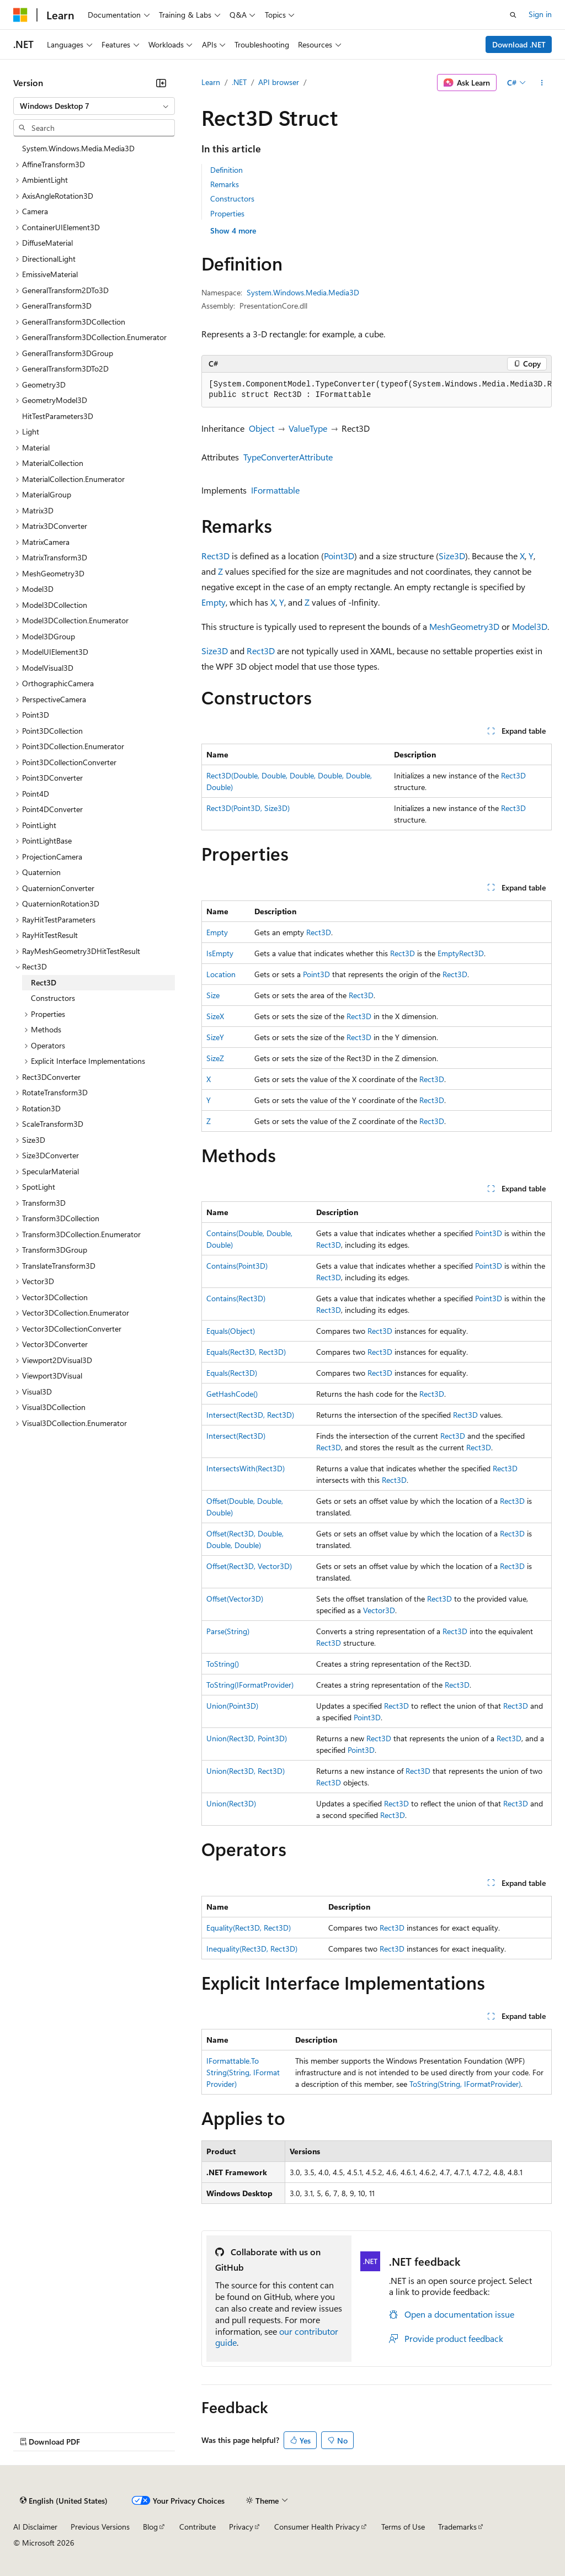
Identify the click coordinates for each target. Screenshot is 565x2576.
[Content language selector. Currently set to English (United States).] (63, 2501)
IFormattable (275, 490)
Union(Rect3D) (231, 1803)
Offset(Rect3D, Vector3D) (249, 1566)
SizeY (215, 1037)
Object (261, 428)
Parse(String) (227, 1631)
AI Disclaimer (35, 2526)
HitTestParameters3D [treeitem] (57, 416)
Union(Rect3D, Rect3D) (245, 1771)
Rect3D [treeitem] (43, 982)
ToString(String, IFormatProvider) (465, 2084)
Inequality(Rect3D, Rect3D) (251, 1948)
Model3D (529, 626)
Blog (150, 2526)
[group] (376, 390)
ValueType (308, 428)
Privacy (241, 2526)
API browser (278, 82)
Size (213, 995)
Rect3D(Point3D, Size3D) (248, 808)
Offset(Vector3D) (234, 1598)
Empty (213, 602)
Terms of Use (403, 2526)
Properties (227, 213)
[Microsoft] (20, 15)
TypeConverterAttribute (288, 457)
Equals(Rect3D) (231, 1372)
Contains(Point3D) (237, 1265)
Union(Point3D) (232, 1705)
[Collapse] (161, 83)
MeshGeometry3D (464, 626)
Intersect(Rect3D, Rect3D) (250, 1414)
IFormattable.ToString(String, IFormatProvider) (243, 2072)
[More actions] (542, 83)
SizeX (215, 1016)
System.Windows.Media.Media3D (303, 292)
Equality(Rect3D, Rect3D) (248, 1927)
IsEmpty (219, 953)
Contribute (197, 2526)
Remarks (224, 184)
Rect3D (215, 555)
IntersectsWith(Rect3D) (245, 1468)
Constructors (232, 198)
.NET (239, 82)
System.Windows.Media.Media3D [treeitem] (78, 148)
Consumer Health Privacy (317, 2526)
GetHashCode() (232, 1393)
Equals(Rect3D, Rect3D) (246, 1352)
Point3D (339, 555)
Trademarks (457, 2526)
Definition (226, 170)
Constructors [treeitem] (53, 998)
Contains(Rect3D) (235, 1298)
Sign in (540, 14)
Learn (210, 82)
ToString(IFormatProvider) (250, 1684)
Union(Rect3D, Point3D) (246, 1738)
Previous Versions (100, 2526)
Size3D (452, 555)
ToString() (222, 1663)
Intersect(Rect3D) (235, 1435)
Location (221, 974)
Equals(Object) (230, 1331)
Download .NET (519, 44)
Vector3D (379, 1610)
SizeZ (215, 1058)
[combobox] (94, 106)
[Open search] (513, 15)
